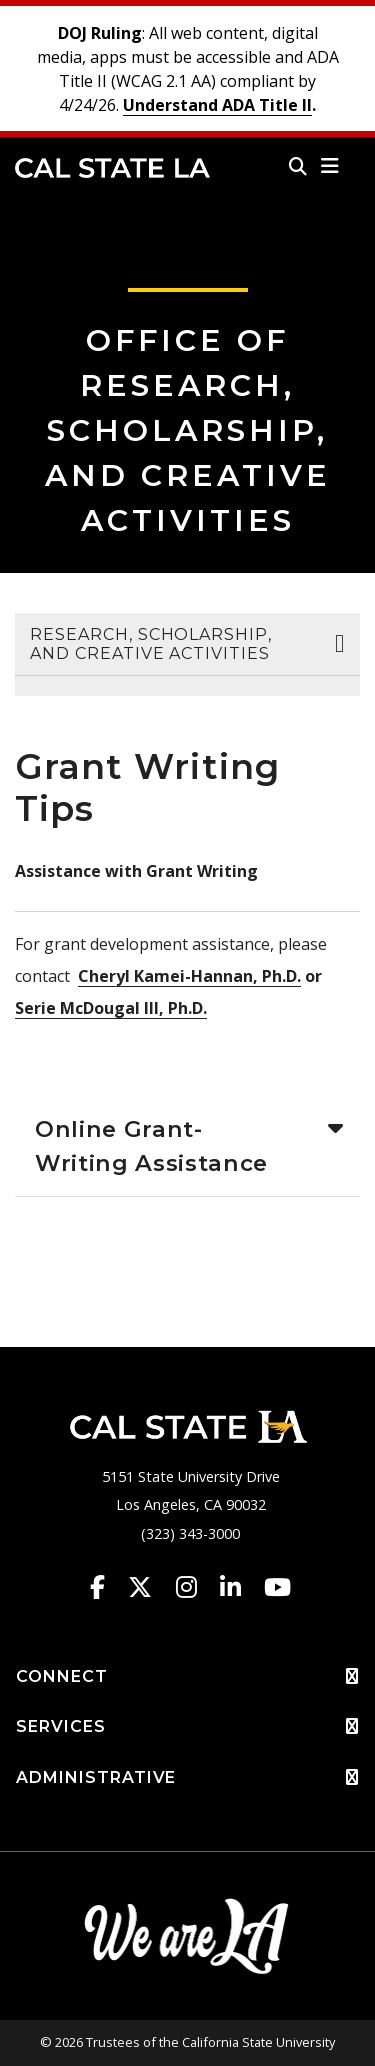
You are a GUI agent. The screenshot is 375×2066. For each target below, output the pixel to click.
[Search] (298, 166)
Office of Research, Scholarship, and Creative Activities (188, 430)
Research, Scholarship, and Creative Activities (151, 644)
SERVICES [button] (187, 1727)
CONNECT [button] (187, 1677)
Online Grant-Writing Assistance (151, 1146)
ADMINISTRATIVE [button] (187, 1778)
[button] (330, 166)
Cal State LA (112, 168)
